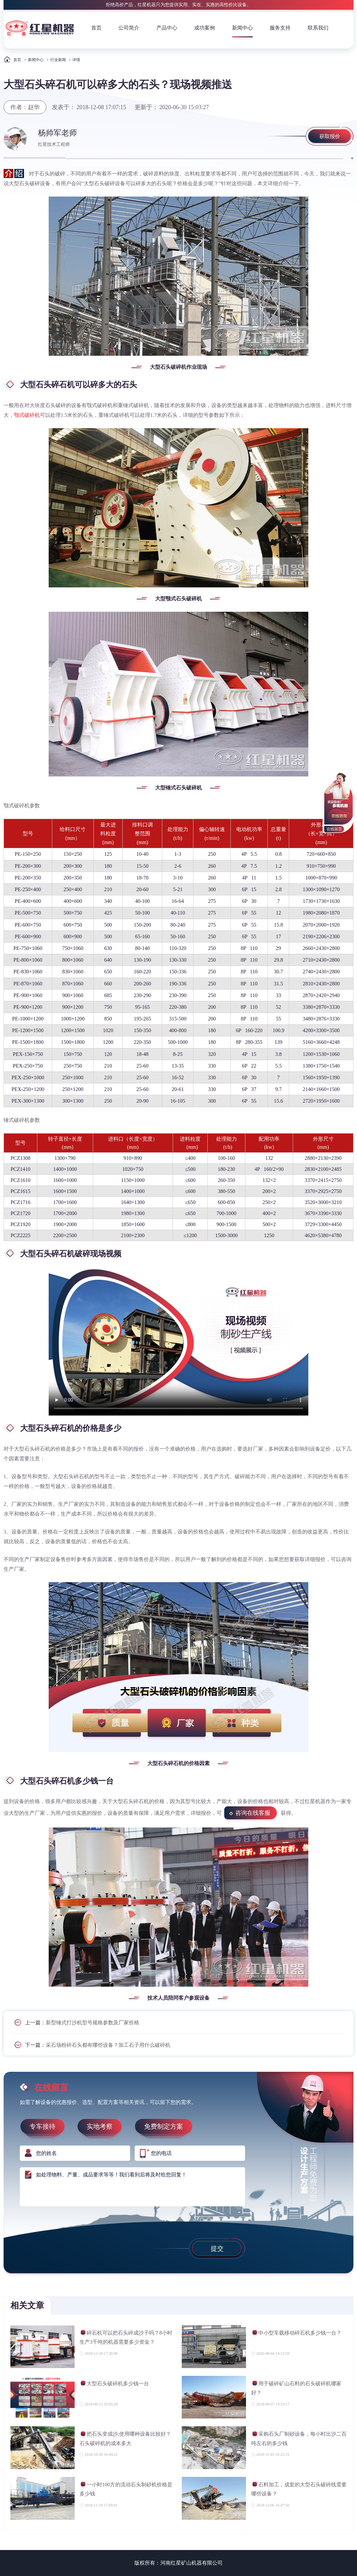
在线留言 (334, 829)
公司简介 (128, 28)
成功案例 (204, 28)
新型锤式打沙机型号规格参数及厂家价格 (92, 2022)
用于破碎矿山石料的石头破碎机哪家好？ (296, 2388)
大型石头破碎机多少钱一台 (114, 2384)
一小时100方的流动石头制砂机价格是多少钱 (126, 2489)
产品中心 (166, 28)
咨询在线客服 (252, 1813)
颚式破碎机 (27, 415)
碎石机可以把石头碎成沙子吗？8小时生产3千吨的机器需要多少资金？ (126, 2337)
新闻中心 (242, 28)
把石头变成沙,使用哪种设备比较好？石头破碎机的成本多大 (125, 2438)
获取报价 (329, 136)
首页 (96, 28)
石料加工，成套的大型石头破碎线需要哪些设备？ (299, 2489)
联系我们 (318, 28)
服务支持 (280, 28)
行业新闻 (58, 60)
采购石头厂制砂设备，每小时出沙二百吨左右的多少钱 (299, 2438)
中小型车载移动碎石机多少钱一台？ (296, 2334)
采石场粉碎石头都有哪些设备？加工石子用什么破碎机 (108, 2045)
